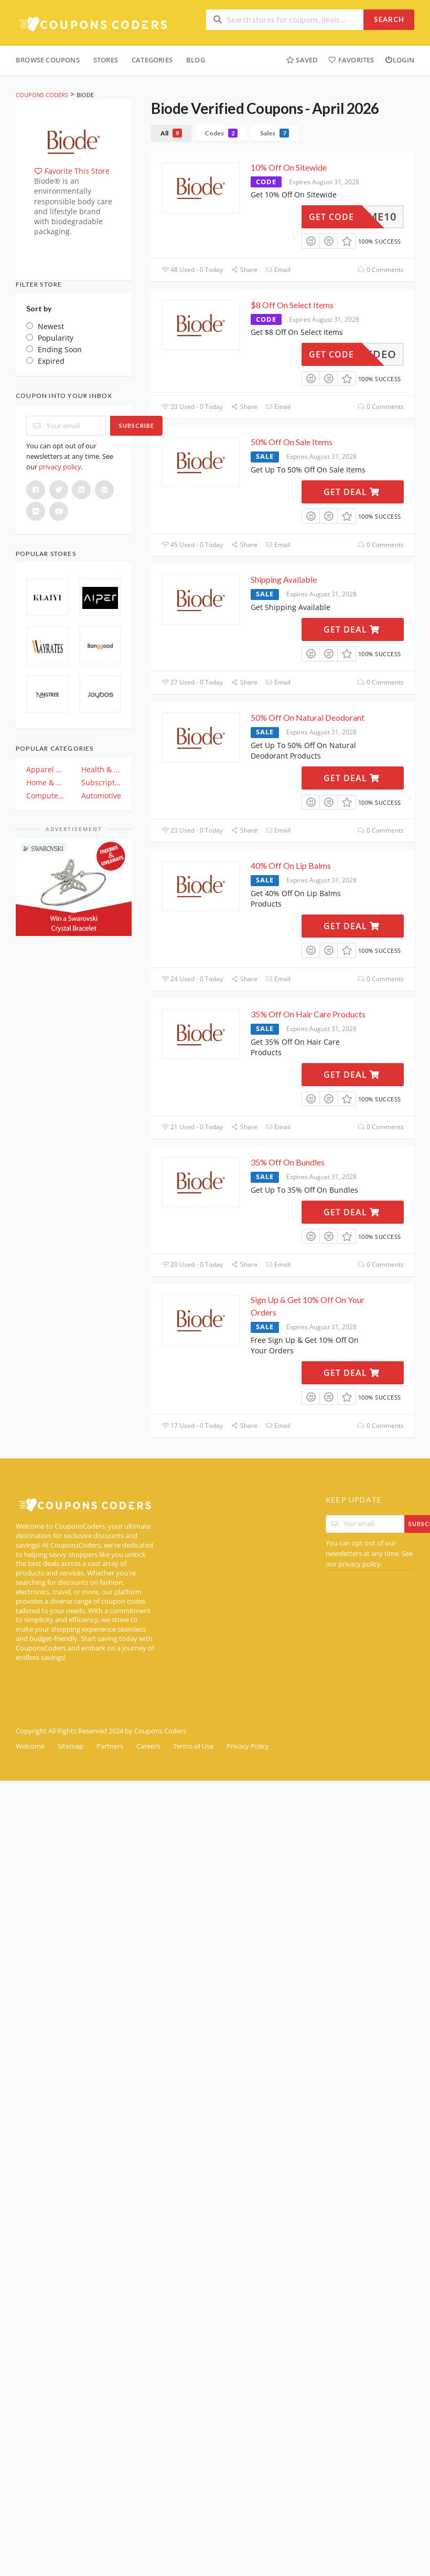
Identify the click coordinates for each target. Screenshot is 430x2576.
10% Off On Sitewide (289, 167)
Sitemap (70, 1746)
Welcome (30, 1746)
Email (278, 269)
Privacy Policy (248, 1746)
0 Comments (381, 269)
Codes (221, 133)
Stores (105, 60)
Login (399, 60)
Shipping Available (284, 579)
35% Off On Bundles (288, 1162)
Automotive (101, 796)
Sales (274, 133)
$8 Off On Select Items (292, 305)
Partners (109, 1746)
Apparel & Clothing (46, 769)
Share (244, 269)
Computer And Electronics (46, 796)
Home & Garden (46, 782)
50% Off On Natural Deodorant (307, 717)
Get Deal (352, 492)
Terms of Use (193, 1746)
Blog (195, 60)
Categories (152, 60)
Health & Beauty (101, 769)
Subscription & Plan (101, 782)
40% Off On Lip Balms (291, 865)
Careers (148, 1746)
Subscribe (136, 425)
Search (389, 19)
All (171, 133)
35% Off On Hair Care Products (308, 1014)
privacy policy (60, 466)
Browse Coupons (48, 60)
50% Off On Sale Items (291, 442)
